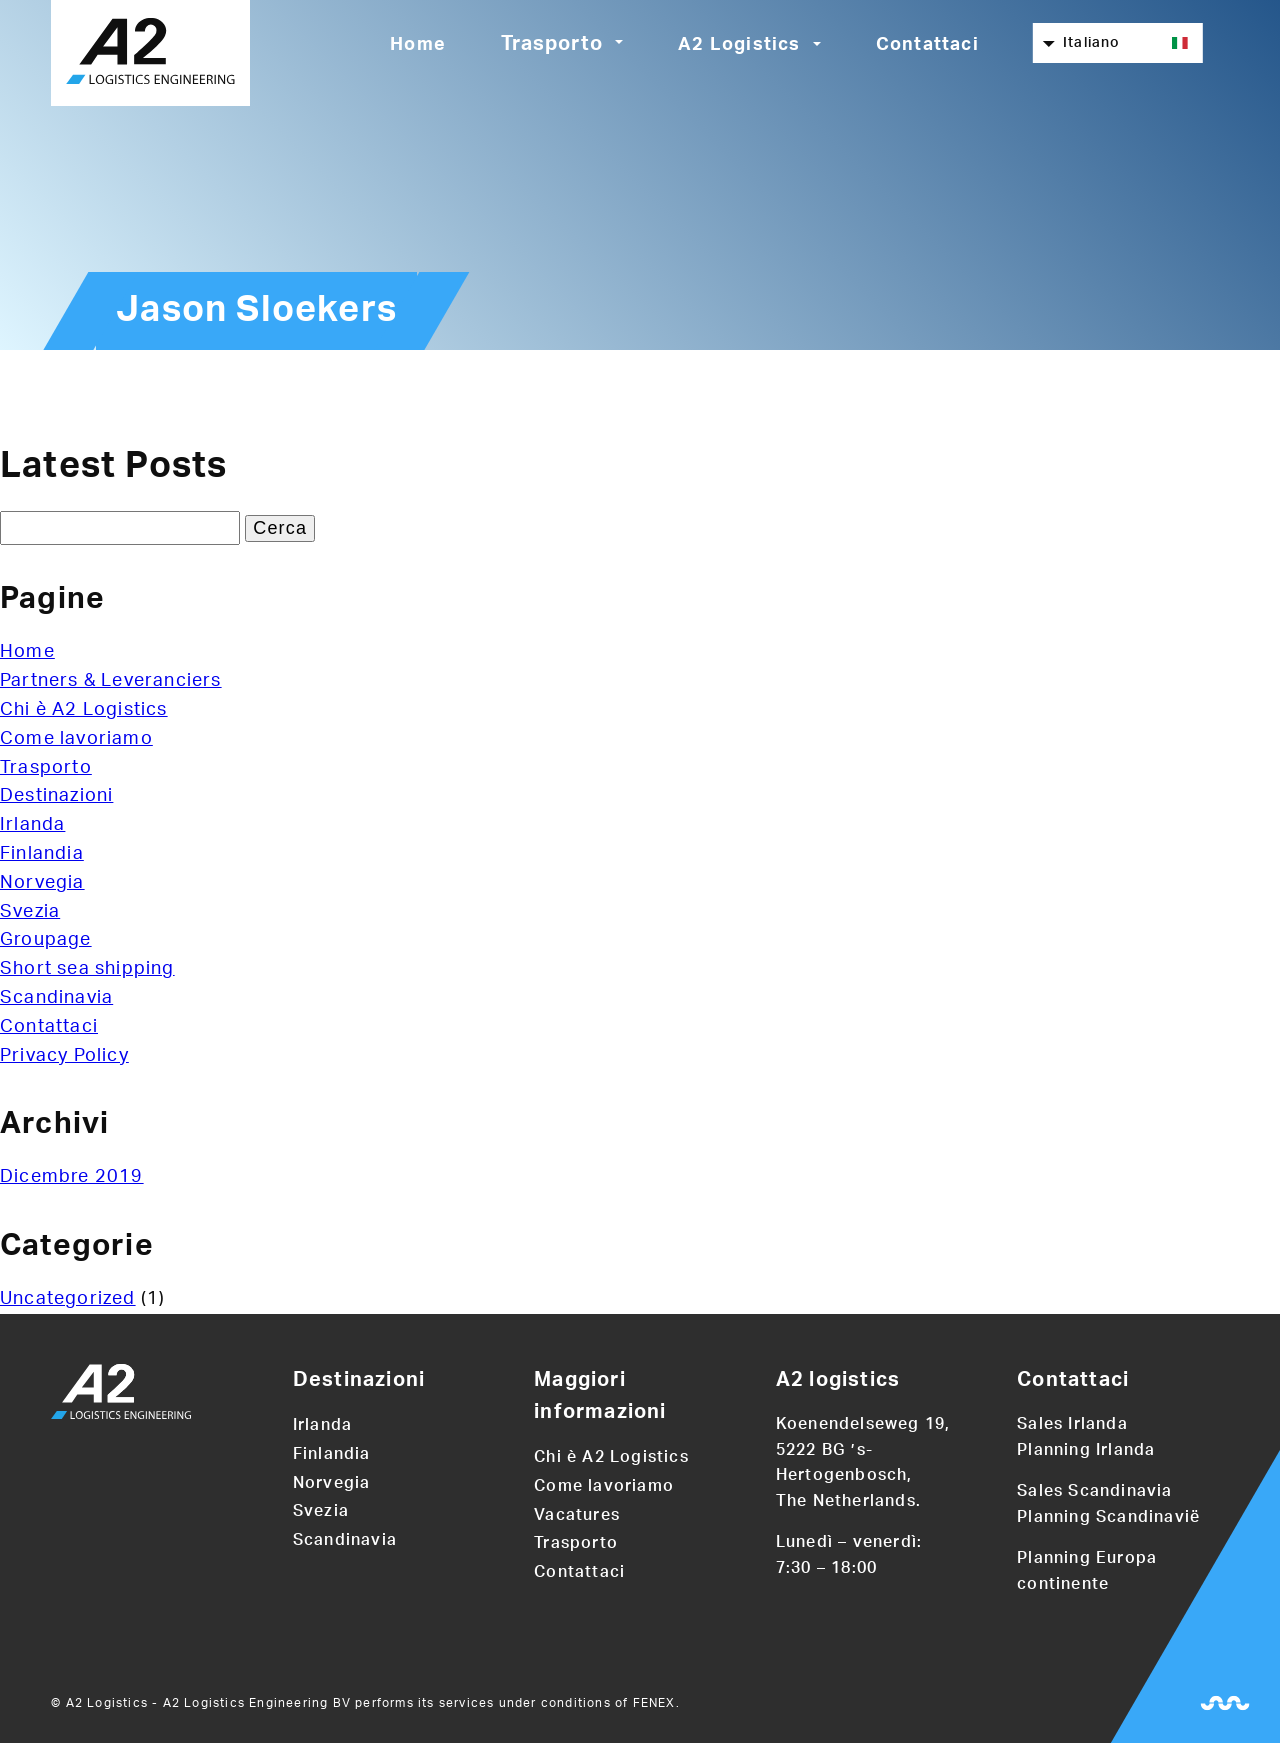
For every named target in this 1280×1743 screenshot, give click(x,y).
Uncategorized (68, 1299)
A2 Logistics (739, 45)
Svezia (30, 912)
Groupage (46, 940)
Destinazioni (56, 796)
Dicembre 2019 (72, 1177)
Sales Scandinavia (1094, 1491)
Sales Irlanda (1072, 1424)
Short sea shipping (87, 969)
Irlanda (32, 825)
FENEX (654, 1703)
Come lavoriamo (76, 739)
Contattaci (927, 45)
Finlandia (42, 854)
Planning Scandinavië (1108, 1517)
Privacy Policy (64, 1056)
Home (418, 45)
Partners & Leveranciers (111, 681)
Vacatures (577, 1515)
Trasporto (552, 44)
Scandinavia (56, 998)
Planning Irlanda (1086, 1450)
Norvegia (42, 883)
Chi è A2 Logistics (84, 710)
